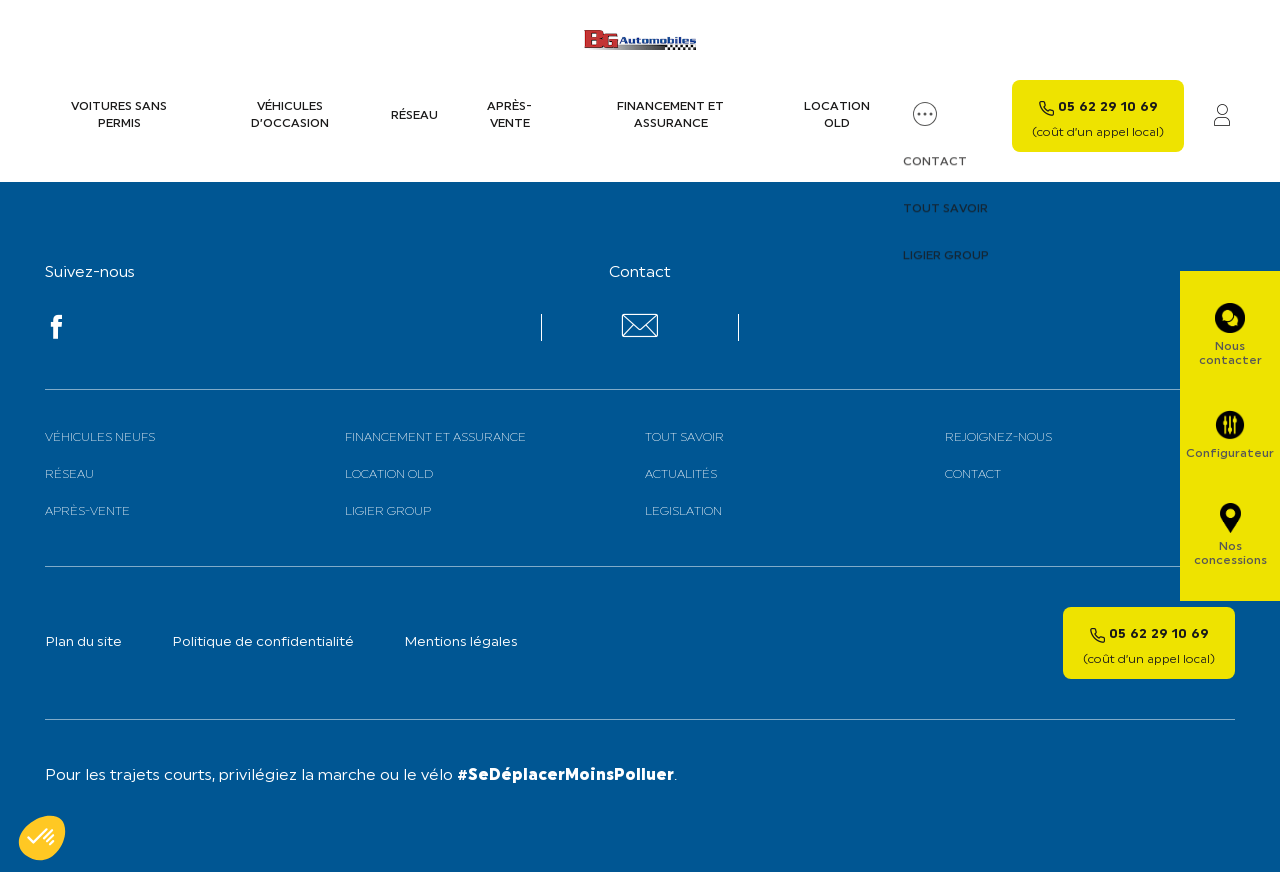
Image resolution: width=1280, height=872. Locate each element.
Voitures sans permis (119, 115)
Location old (837, 115)
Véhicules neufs (100, 438)
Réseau (414, 116)
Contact (973, 475)
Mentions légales (461, 642)
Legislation (683, 512)
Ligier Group (388, 512)
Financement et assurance (670, 115)
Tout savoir (684, 438)
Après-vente (509, 115)
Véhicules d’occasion (290, 115)
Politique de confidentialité (263, 642)
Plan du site (83, 642)
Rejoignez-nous (998, 438)
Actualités (681, 475)
